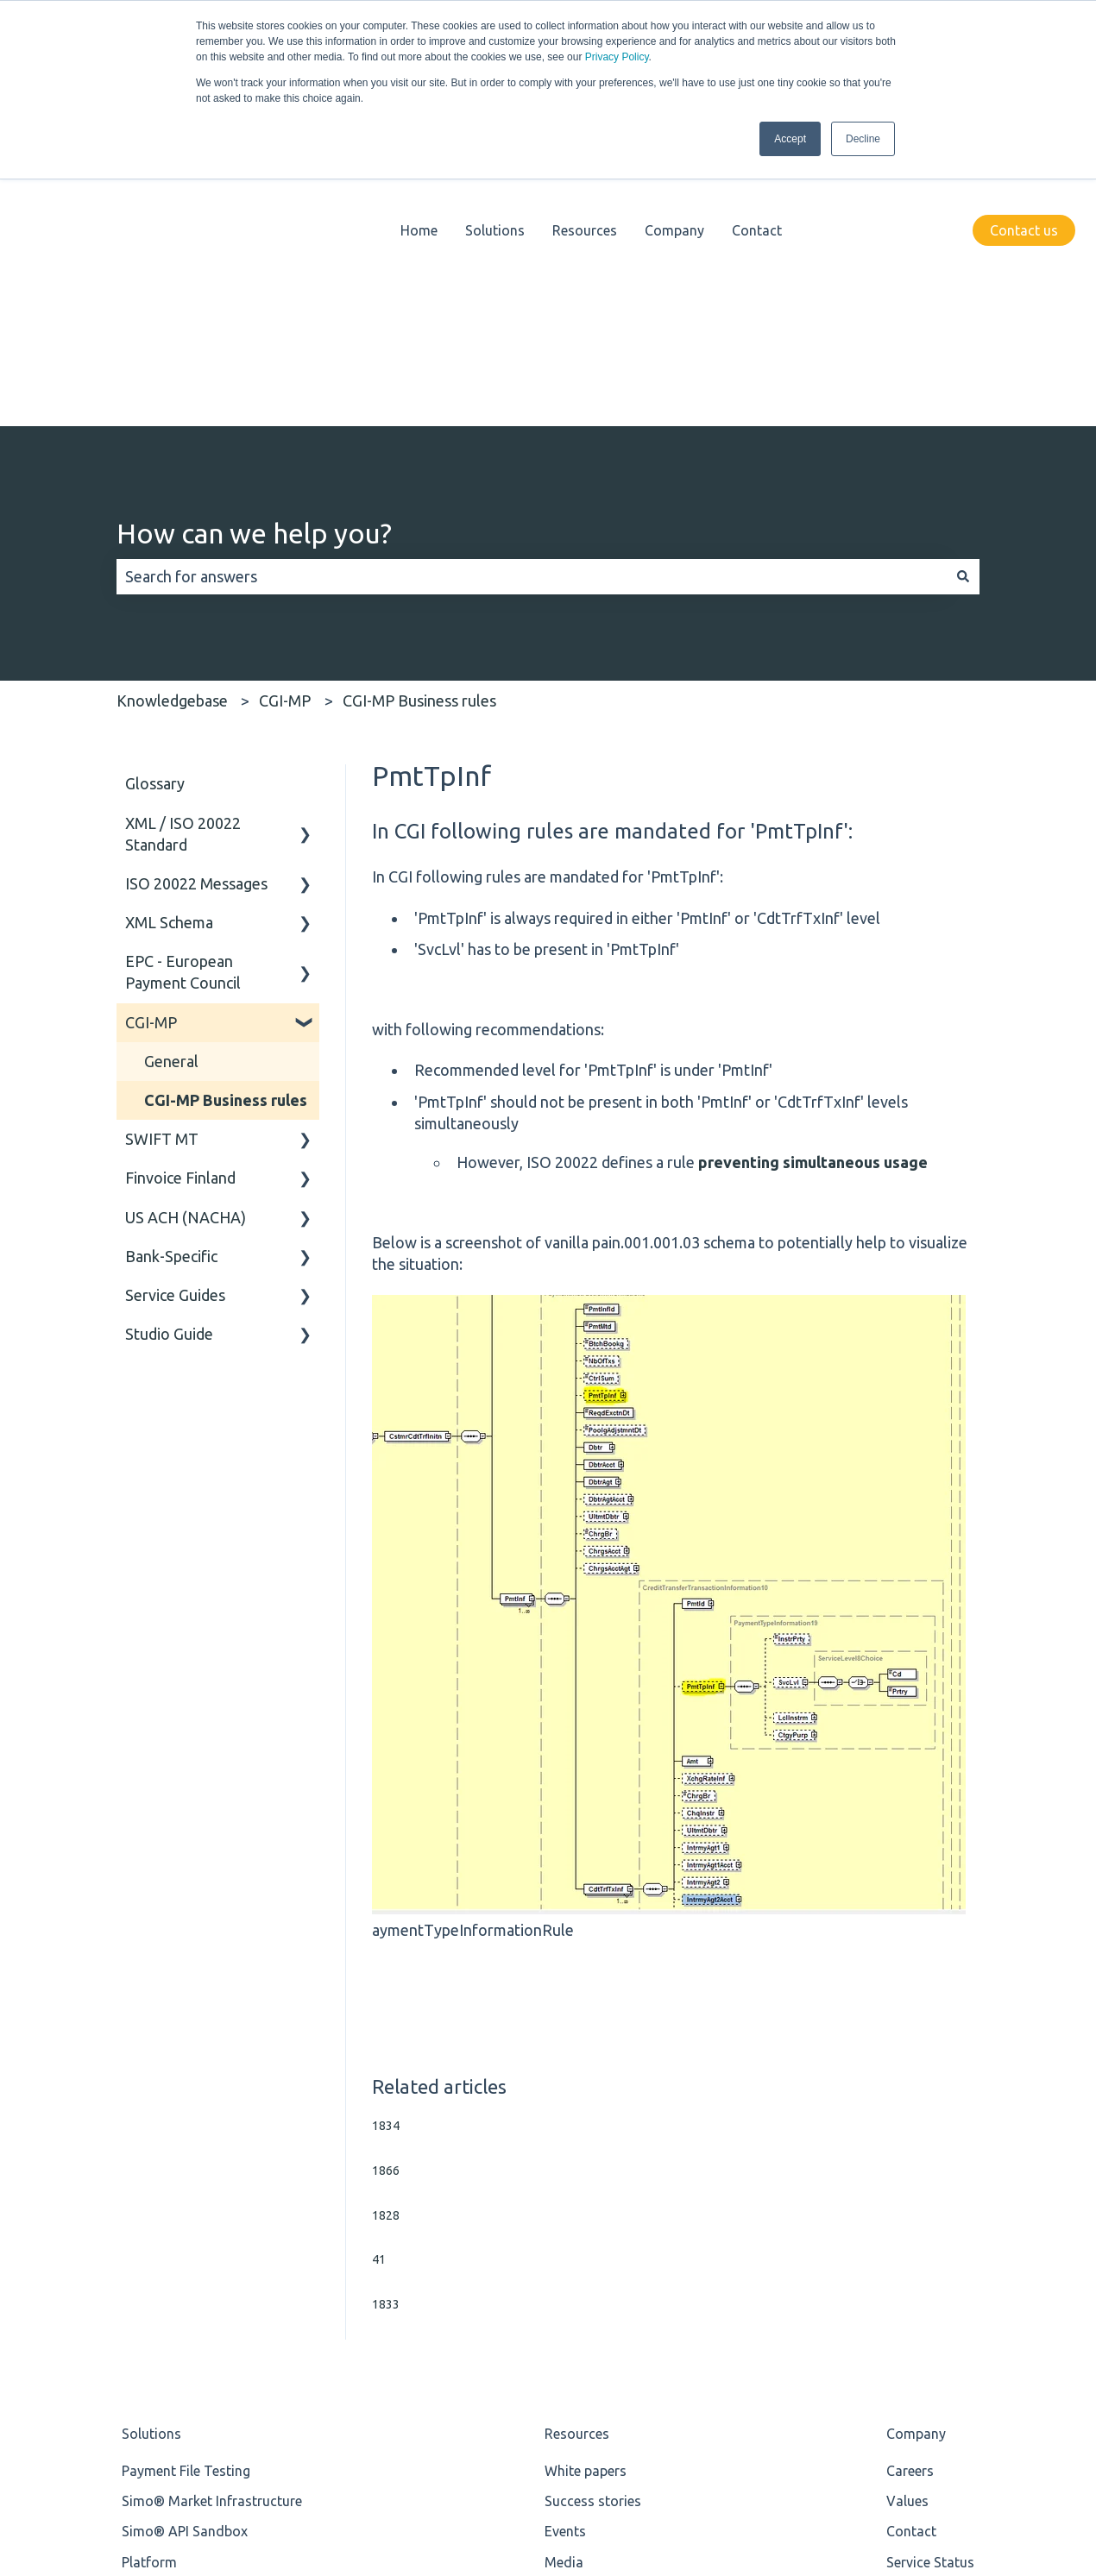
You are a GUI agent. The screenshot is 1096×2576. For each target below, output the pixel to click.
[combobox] (532, 304)
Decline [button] (863, 139)
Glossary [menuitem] (155, 510)
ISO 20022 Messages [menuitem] (196, 610)
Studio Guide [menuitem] (169, 1061)
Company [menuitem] (916, 2161)
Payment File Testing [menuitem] (186, 2198)
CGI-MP (285, 428)
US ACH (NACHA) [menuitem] (185, 944)
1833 (386, 2032)
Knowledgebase (172, 428)
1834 (386, 1853)
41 (379, 1987)
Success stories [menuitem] (593, 2228)
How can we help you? (254, 260)
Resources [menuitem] (577, 2161)
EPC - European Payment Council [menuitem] (183, 699)
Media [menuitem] (564, 2289)
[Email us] (1061, 2463)
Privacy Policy (617, 57)
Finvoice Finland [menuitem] (180, 905)
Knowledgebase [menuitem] (594, 2320)
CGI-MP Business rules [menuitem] (225, 827)
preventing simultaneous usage (813, 889)
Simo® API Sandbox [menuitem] (185, 2258)
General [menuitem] (171, 788)
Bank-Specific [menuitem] (171, 983)
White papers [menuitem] (586, 2198)
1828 (386, 1943)
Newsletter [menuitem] (578, 2350)
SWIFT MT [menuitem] (161, 866)
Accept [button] (790, 139)
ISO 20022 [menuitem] (154, 2350)
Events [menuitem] (565, 2258)
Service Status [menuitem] (930, 2289)
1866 (386, 1898)
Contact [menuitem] (911, 2258)
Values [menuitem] (907, 2228)
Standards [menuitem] (154, 2320)
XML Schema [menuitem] (169, 649)
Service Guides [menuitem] (175, 1022)
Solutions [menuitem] (151, 2161)
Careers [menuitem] (910, 2198)
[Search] (963, 304)
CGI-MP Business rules (419, 428)
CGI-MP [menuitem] (151, 749)
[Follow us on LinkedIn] (1023, 2463)
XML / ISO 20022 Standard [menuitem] (183, 561)
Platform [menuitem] (149, 2289)
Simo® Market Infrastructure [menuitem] (212, 2228)
